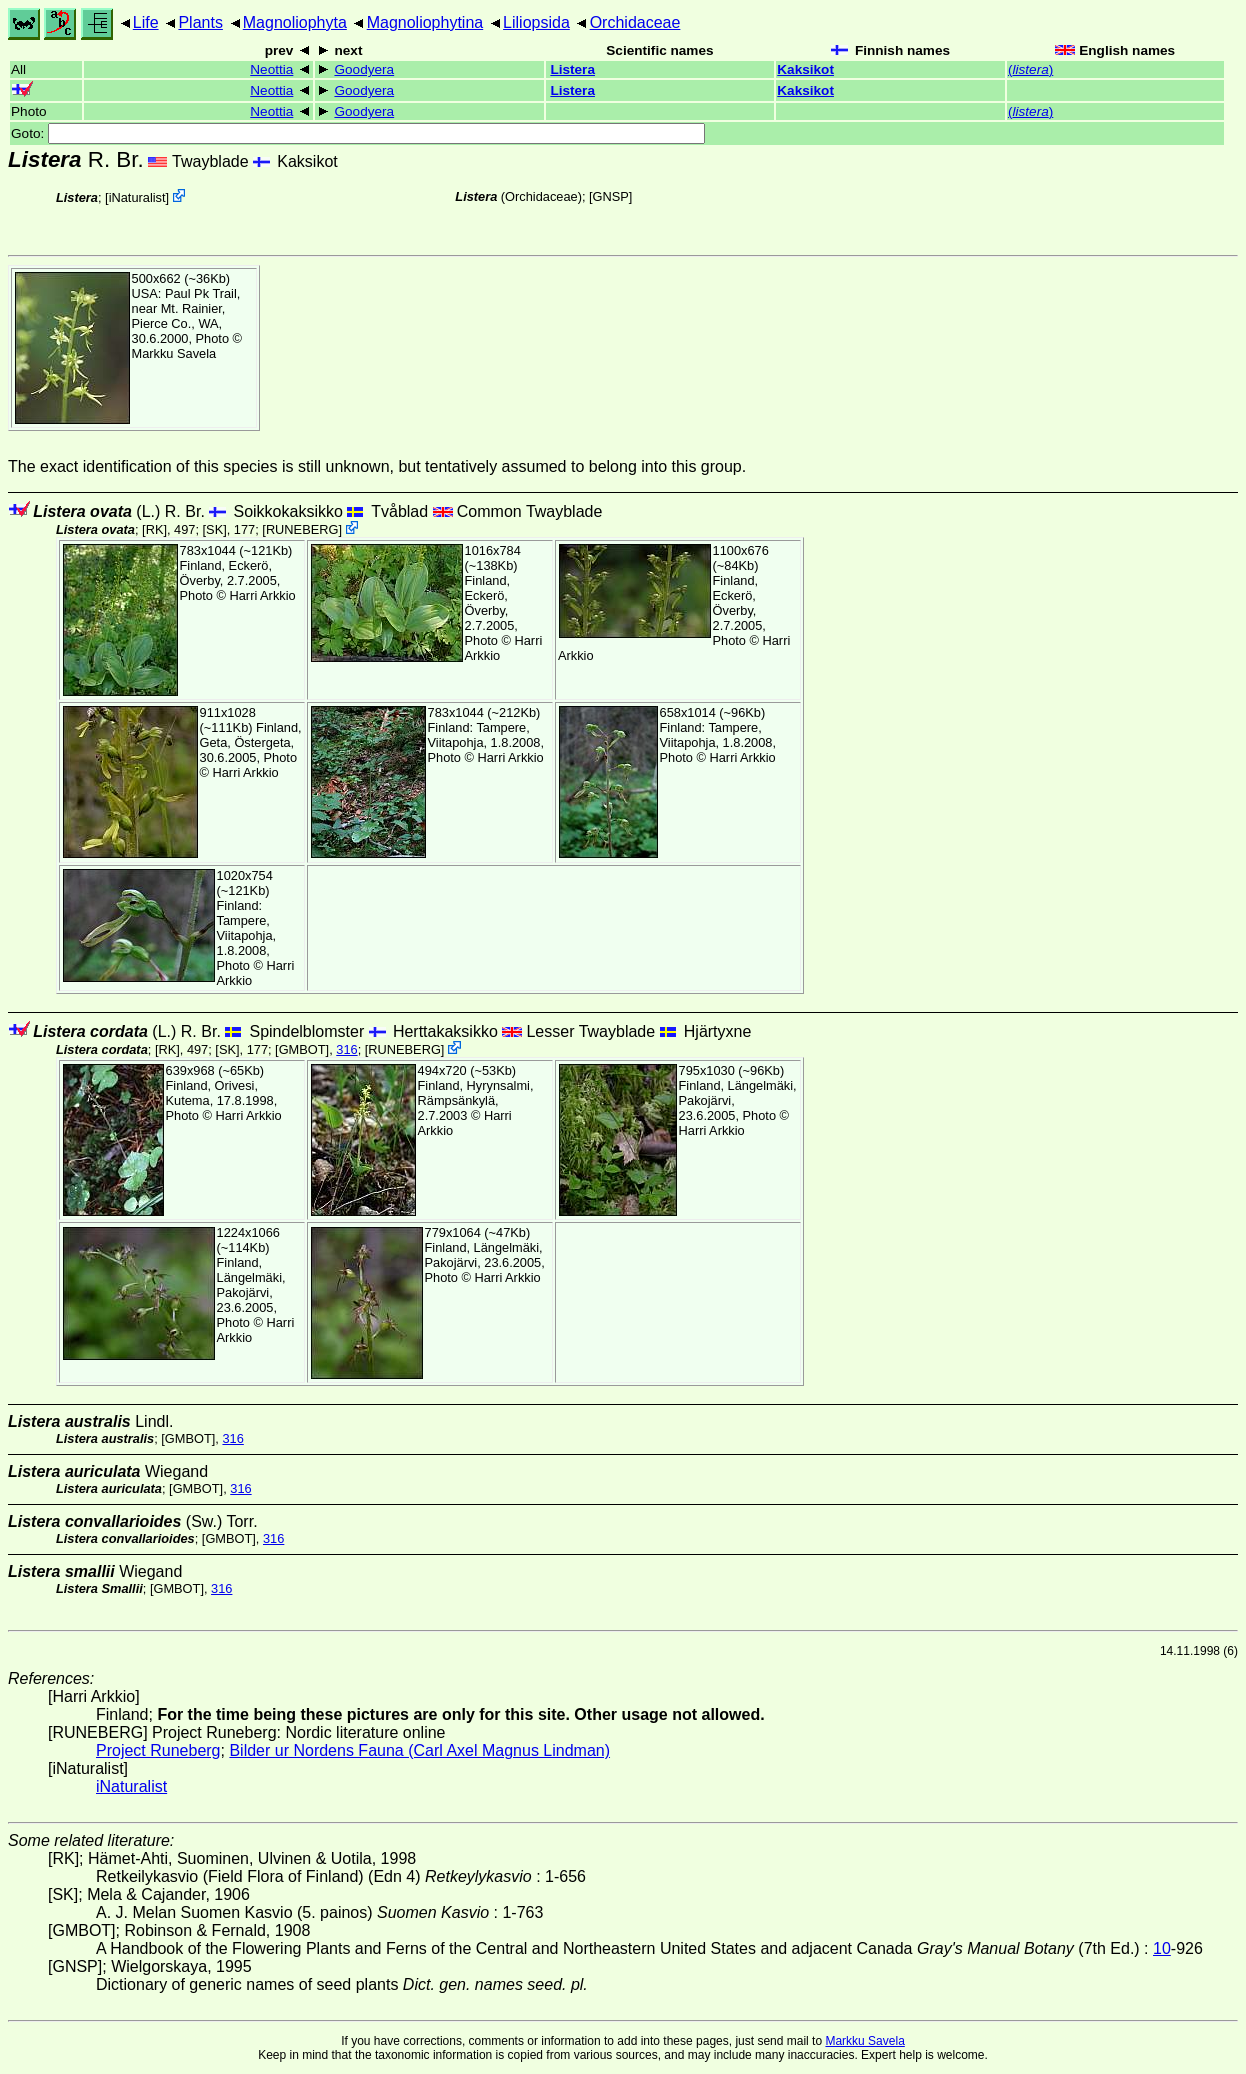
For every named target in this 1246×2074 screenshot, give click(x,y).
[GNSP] (610, 196)
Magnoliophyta (295, 22)
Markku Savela (864, 2041)
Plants (200, 22)
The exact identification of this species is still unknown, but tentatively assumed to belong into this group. (377, 466)
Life (146, 22)
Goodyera (364, 69)
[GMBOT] (302, 1049)
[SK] (215, 529)
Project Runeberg (158, 1750)
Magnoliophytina (425, 22)
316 (346, 1049)
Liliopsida (536, 22)
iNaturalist (137, 197)
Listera (572, 69)
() (1030, 69)
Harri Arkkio (263, 595)
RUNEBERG (302, 529)
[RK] (154, 529)
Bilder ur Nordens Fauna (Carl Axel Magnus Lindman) (419, 1750)
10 (1162, 1948)
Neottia (271, 69)
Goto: (358, 133)
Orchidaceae (635, 22)
